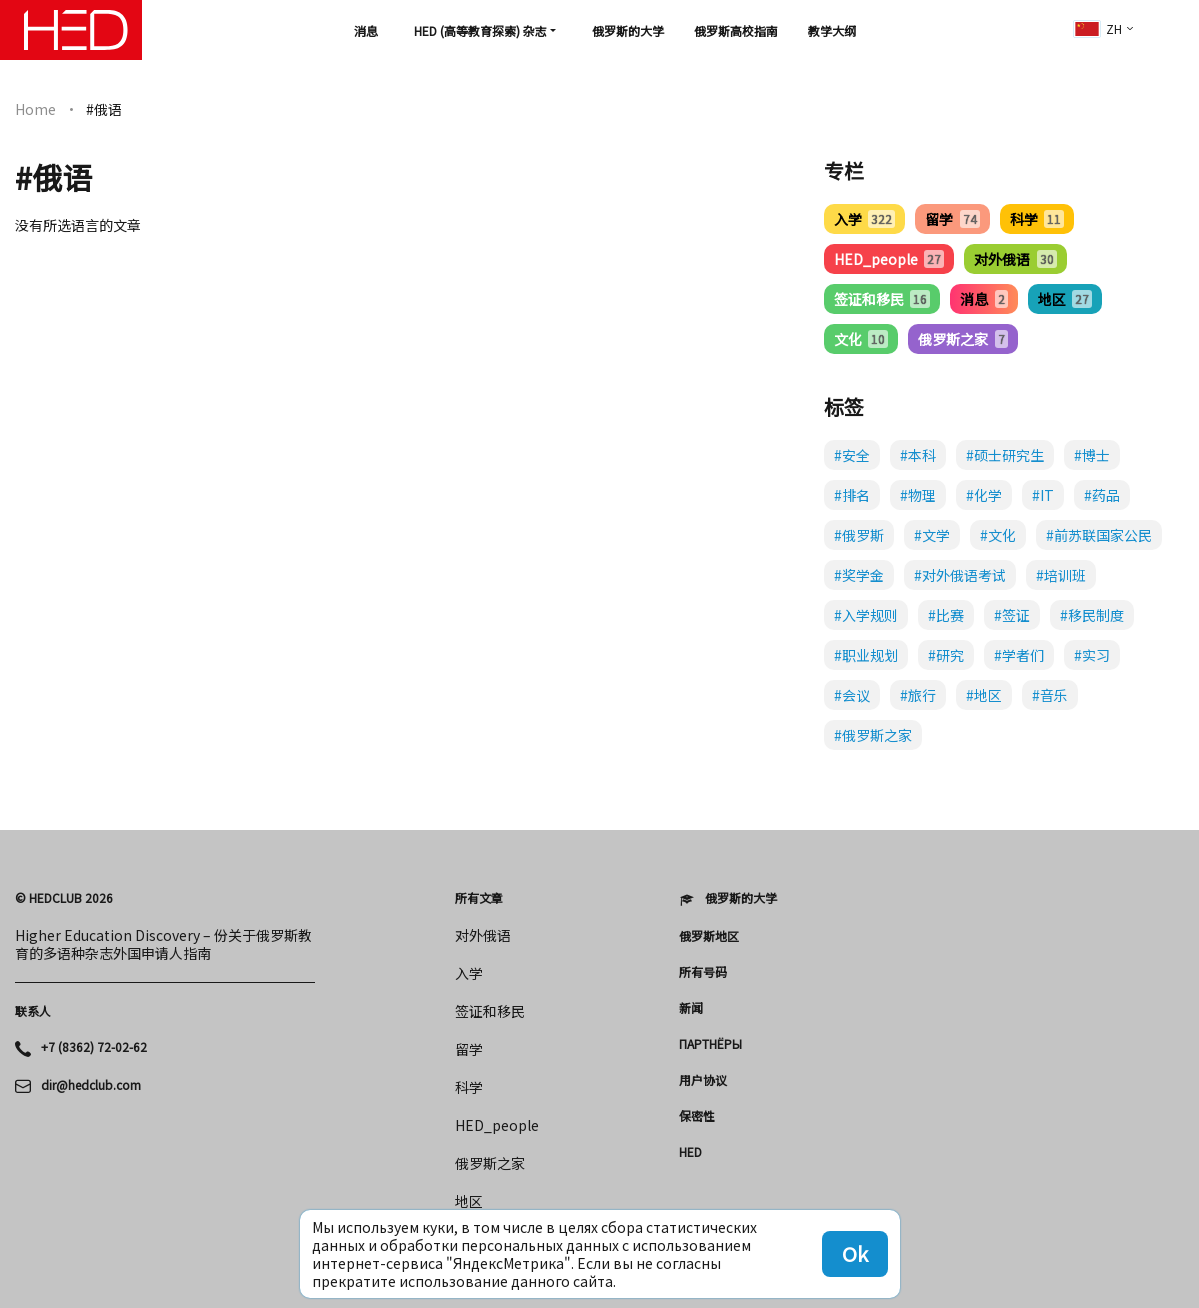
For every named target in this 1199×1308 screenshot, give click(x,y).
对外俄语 (1015, 259)
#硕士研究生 (1005, 455)
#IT (1043, 495)
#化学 (984, 495)
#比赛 (946, 615)
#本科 (918, 455)
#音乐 (1050, 695)
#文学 (932, 535)
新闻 (691, 1008)
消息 (366, 30)
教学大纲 (832, 30)
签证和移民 (882, 299)
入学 (864, 219)
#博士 (1092, 455)
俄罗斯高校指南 (736, 30)
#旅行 (918, 695)
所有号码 (703, 972)
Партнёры (710, 1044)
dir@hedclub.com (91, 1085)
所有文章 (479, 898)
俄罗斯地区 (709, 936)
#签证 (1012, 615)
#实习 (1092, 655)
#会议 (852, 695)
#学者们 (1019, 655)
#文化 (998, 535)
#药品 (1102, 495)
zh (1098, 28)
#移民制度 (1092, 615)
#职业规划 (866, 655)
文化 (861, 339)
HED (690, 1152)
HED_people (889, 259)
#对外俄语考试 (960, 575)
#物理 (918, 495)
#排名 (852, 495)
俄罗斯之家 (962, 339)
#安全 (852, 455)
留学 (952, 219)
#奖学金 (859, 575)
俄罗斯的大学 (628, 30)
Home (35, 109)
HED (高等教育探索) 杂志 (480, 30)
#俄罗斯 (859, 535)
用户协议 (703, 1080)
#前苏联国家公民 (1099, 535)
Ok (855, 1253)
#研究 (946, 655)
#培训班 (1061, 575)
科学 (1037, 219)
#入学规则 (866, 615)
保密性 (697, 1116)
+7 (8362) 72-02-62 (94, 1047)
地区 (1065, 299)
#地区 (984, 695)
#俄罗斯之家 (873, 735)
